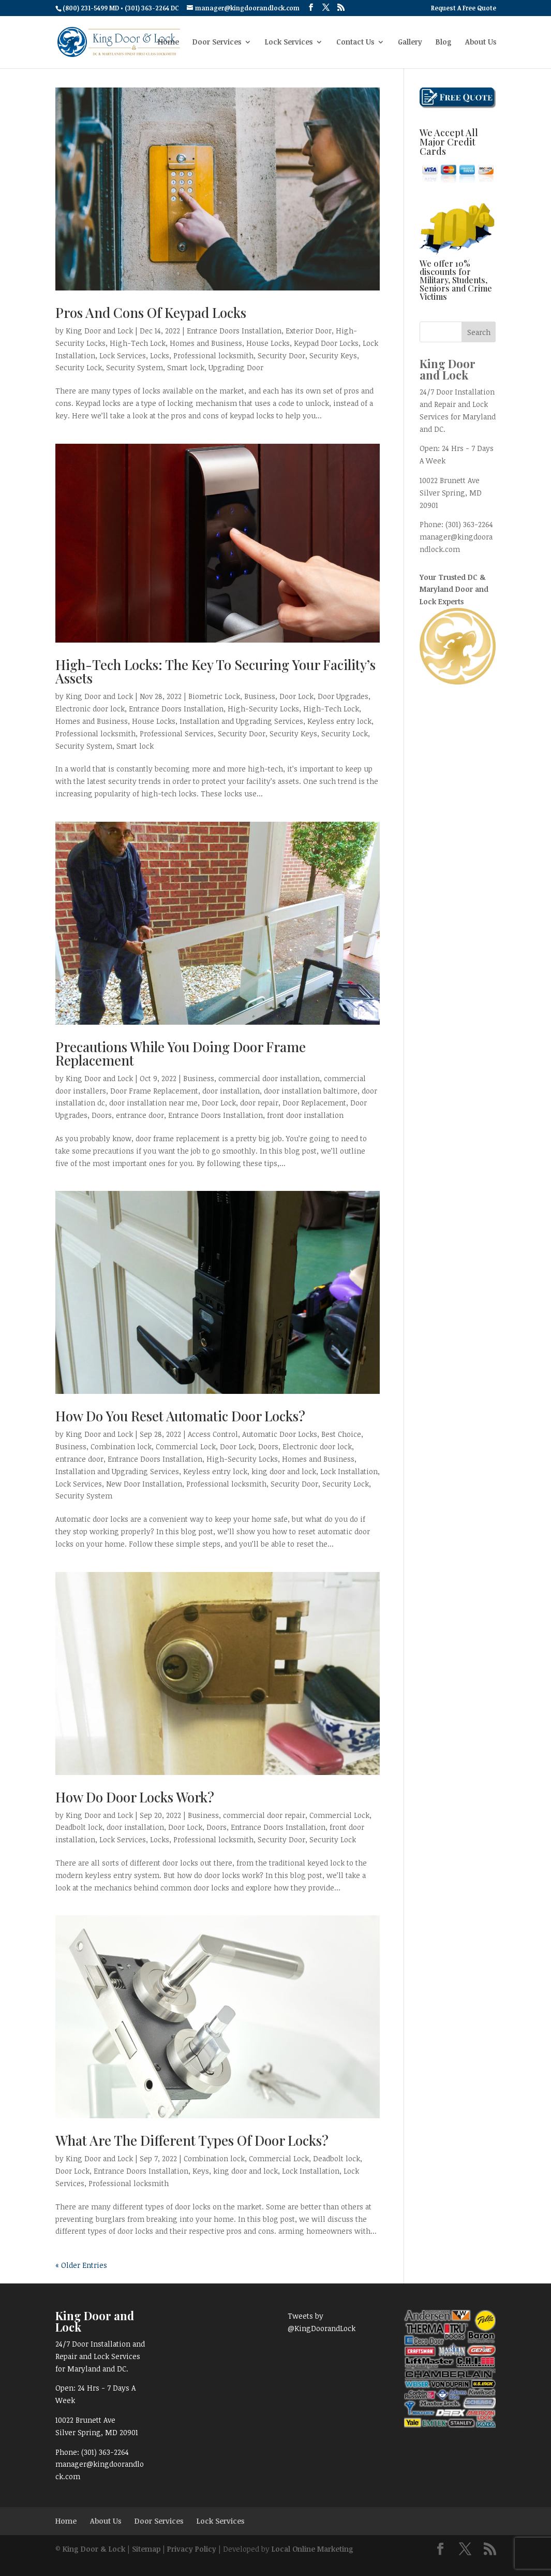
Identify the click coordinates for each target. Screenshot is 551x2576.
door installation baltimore (311, 1091)
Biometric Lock (214, 696)
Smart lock (185, 367)
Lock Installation (349, 1471)
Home (168, 42)
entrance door (140, 1115)
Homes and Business (206, 343)
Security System (134, 367)
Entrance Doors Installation (234, 331)
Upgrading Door (236, 367)
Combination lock (121, 1446)
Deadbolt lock (78, 1827)
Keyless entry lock (339, 721)
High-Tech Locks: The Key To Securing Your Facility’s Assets (215, 671)
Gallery (410, 42)
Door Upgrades (343, 696)
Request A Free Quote (463, 8)
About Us (480, 42)
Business (259, 696)
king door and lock (283, 1471)
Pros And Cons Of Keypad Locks (150, 312)
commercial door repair (264, 1815)
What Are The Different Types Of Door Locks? (193, 2140)
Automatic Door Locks (279, 1434)
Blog (444, 42)
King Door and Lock (99, 331)
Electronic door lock (90, 709)
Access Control (213, 1434)
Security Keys (333, 355)
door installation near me (153, 1103)
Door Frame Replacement (154, 1091)
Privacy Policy (191, 2549)
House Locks (268, 343)
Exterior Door (309, 331)
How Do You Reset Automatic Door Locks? (181, 1416)
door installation (231, 1091)
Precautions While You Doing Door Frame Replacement (180, 1053)
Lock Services (288, 42)
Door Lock (296, 696)
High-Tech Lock (138, 343)
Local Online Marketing (312, 2549)
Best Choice (341, 1434)
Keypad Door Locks (326, 343)
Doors (102, 1115)
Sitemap (146, 2549)
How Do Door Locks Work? (136, 1797)
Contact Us (355, 42)
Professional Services (177, 733)
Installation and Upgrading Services (241, 721)
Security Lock (78, 367)
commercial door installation (269, 1078)
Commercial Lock (186, 1446)
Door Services (216, 42)
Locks (159, 355)
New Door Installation (144, 1484)
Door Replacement (314, 1103)
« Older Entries (81, 2265)
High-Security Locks (263, 709)
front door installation (305, 1115)
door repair (259, 1103)
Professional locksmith (213, 355)
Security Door (281, 355)
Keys (200, 2171)
